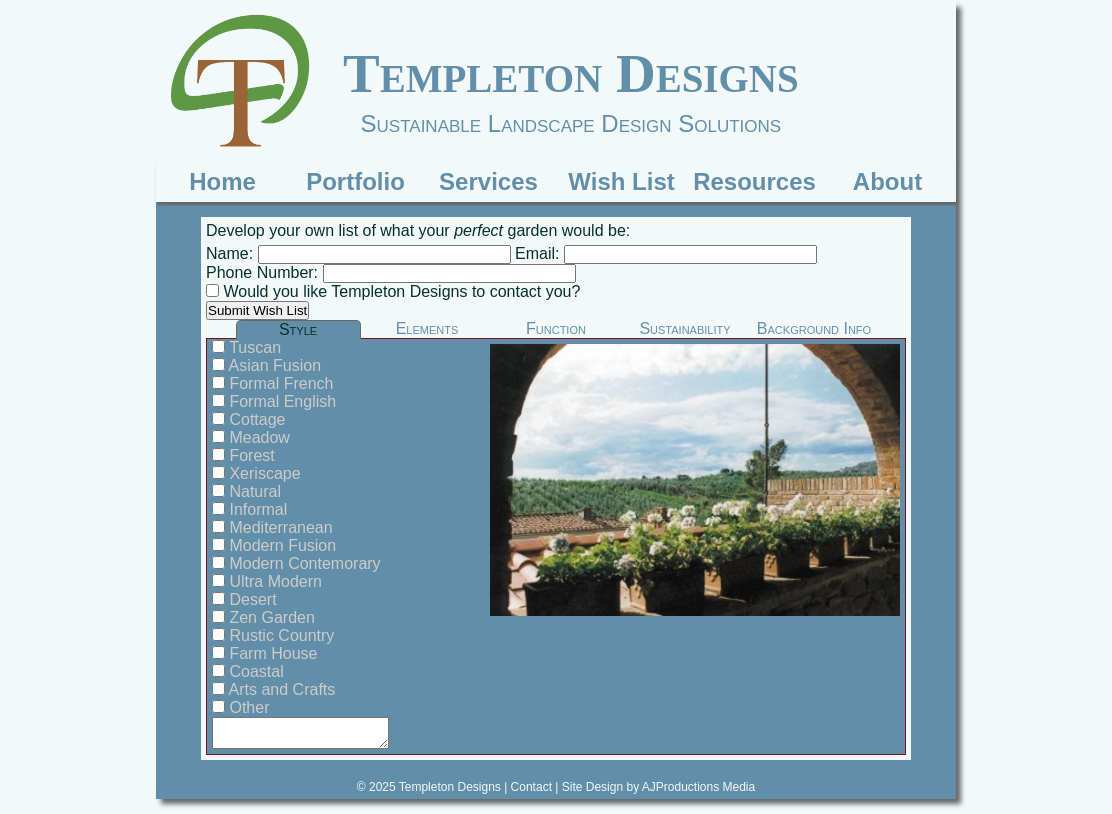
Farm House (271, 653)
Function (556, 328)
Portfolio (355, 181)
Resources (754, 181)
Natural (253, 491)
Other (247, 707)
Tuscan (253, 347)
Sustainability (684, 328)
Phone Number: (264, 272)
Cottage (255, 419)
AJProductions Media (698, 787)
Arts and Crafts (280, 689)
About (887, 181)
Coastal (254, 671)
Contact (531, 787)
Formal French (279, 383)
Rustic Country (279, 635)
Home (222, 181)
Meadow (257, 437)
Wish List (621, 181)
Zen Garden (270, 617)
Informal (256, 509)
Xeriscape (263, 473)
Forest (250, 455)
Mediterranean (279, 527)
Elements (427, 328)
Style (298, 329)
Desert (251, 599)
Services (488, 181)
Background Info (814, 328)
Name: (232, 253)
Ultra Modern (273, 581)
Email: (537, 253)
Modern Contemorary (303, 563)
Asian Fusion (273, 365)
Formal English (280, 401)
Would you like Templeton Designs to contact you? (399, 291)
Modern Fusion (280, 545)
